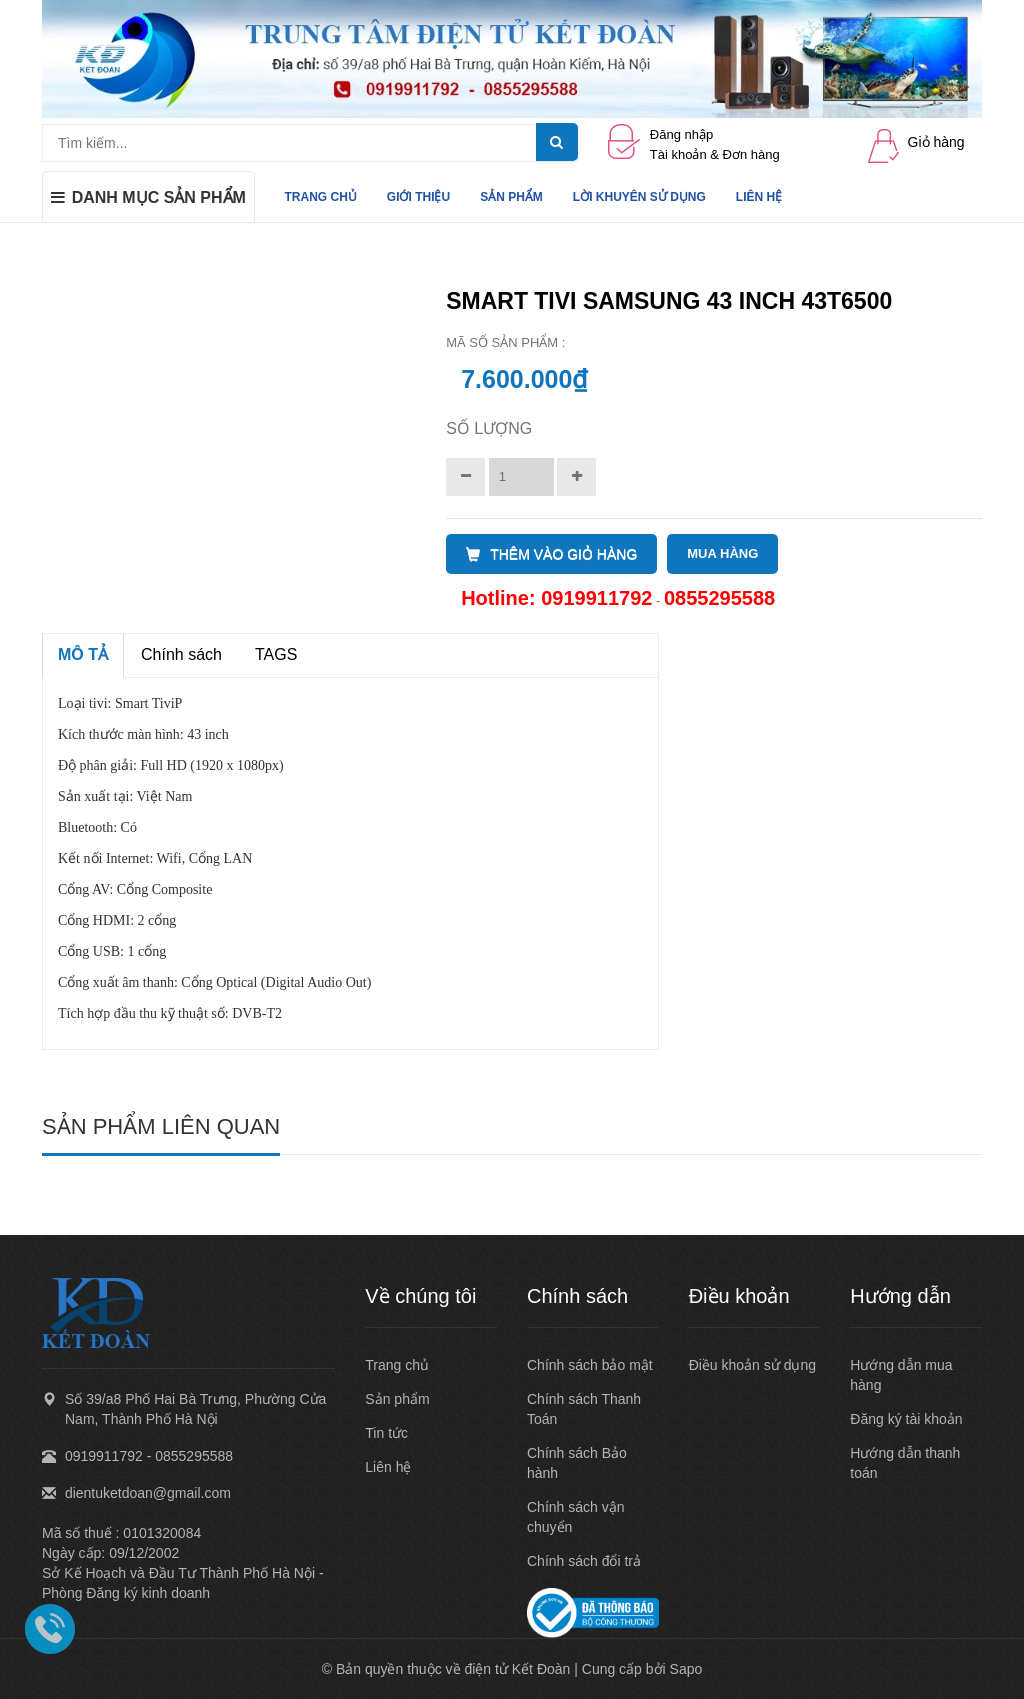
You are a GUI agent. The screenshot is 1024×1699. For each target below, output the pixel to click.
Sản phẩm (397, 1399)
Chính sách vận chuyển (576, 1517)
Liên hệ (388, 1467)
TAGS (276, 654)
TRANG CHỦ (321, 197)
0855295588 (719, 598)
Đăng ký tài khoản (906, 1419)
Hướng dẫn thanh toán (905, 1463)
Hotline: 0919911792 (556, 598)
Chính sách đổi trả (584, 1561)
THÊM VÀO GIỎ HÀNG (551, 554)
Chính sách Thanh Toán (584, 1409)
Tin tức (386, 1433)
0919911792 (104, 1456)
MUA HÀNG (722, 553)
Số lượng (489, 428)
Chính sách (181, 654)
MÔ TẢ (83, 654)
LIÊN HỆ (759, 197)
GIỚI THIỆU (418, 197)
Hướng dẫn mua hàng (901, 1375)
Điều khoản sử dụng (752, 1365)
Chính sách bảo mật (590, 1365)
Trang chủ (397, 1365)
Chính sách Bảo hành (577, 1463)
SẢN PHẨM (511, 197)
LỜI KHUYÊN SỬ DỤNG (639, 197)
